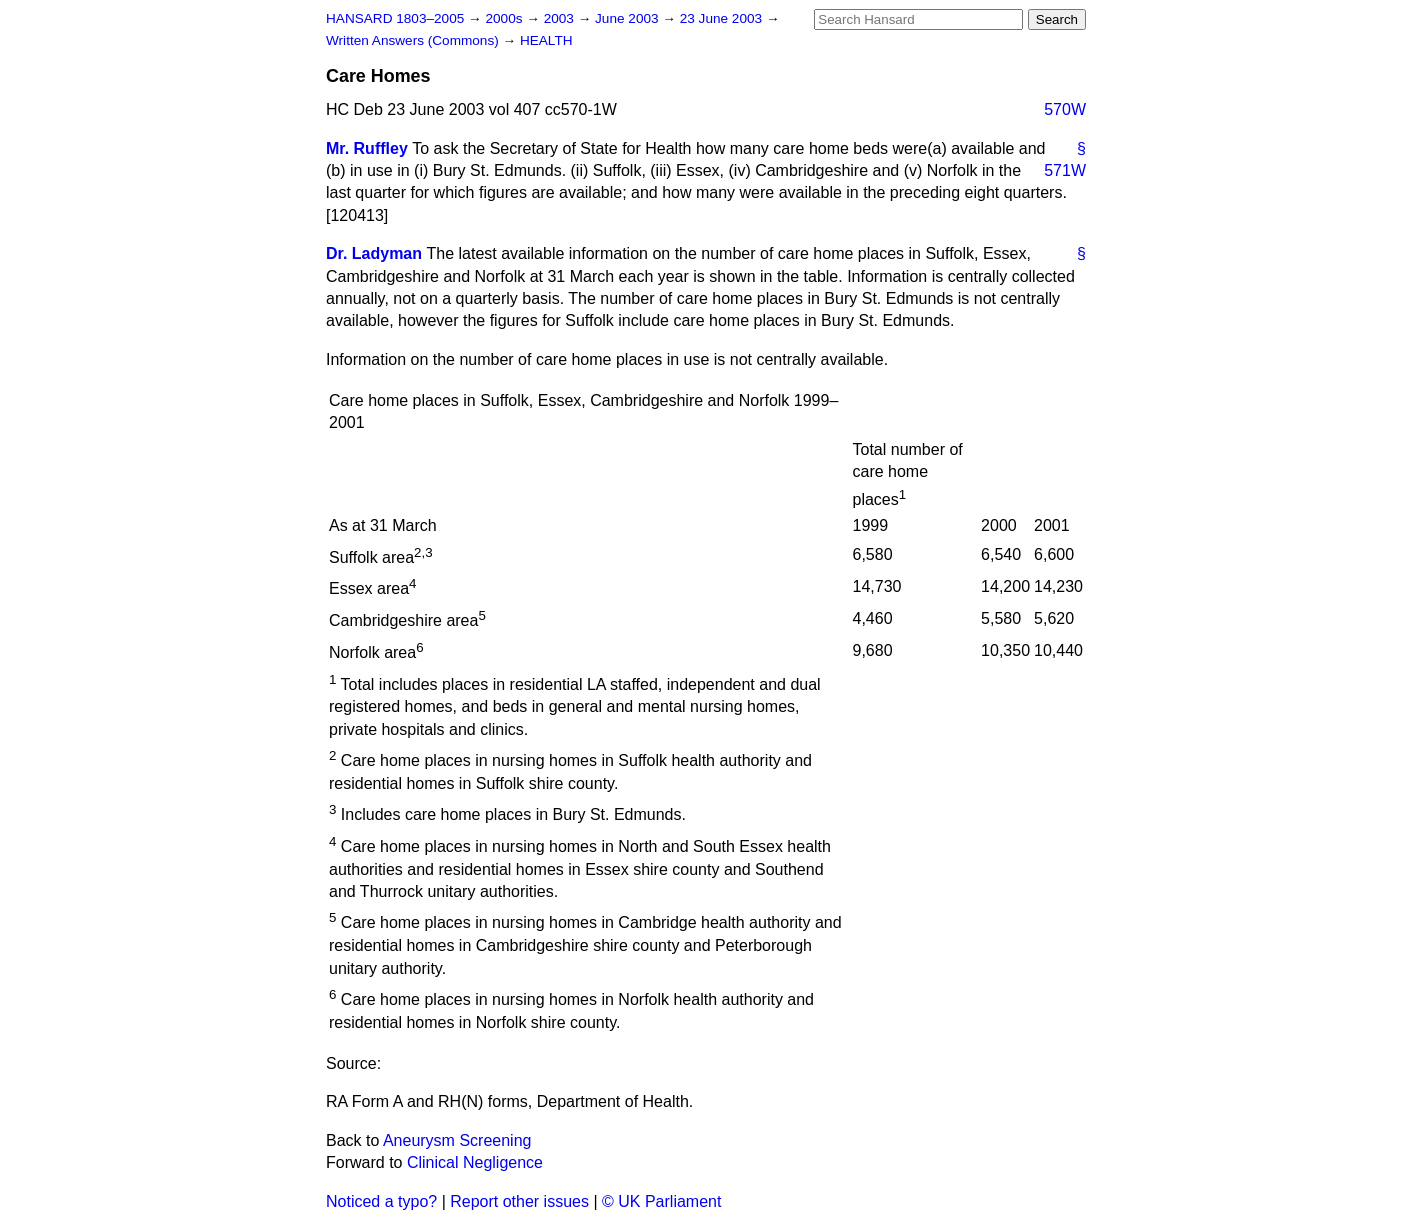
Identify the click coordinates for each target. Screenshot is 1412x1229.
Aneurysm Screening (457, 1140)
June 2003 (628, 18)
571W (1065, 170)
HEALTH (546, 40)
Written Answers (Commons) (414, 40)
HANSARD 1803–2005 (395, 18)
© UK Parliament (661, 1201)
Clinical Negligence (475, 1162)
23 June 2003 (723, 18)
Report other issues (519, 1201)
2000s (505, 18)
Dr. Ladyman (374, 253)
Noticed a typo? (381, 1201)
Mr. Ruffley (367, 148)
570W (1065, 109)
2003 (561, 18)
